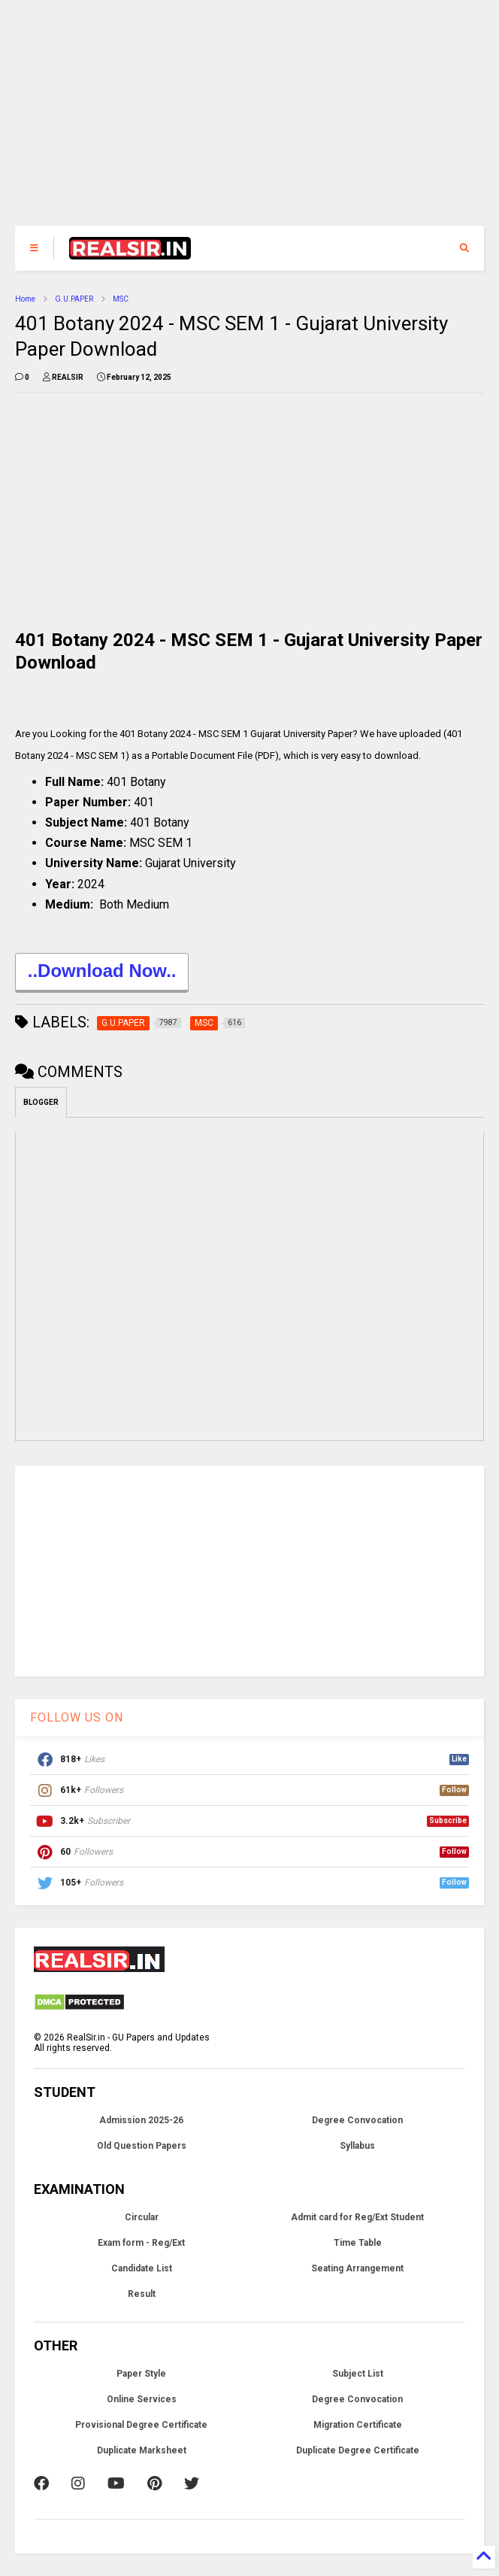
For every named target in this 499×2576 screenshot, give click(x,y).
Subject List (357, 2373)
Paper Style (141, 2373)
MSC (121, 299)
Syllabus (357, 2146)
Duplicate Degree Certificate (357, 2450)
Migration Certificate (357, 2425)
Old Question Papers (141, 2146)
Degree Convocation (357, 2120)
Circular (142, 2217)
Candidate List (141, 2268)
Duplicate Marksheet (141, 2450)
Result (142, 2294)
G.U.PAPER (74, 299)
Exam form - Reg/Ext (141, 2243)
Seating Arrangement (357, 2268)
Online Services (142, 2399)
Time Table (358, 2243)
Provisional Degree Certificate (141, 2425)
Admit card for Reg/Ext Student (357, 2217)
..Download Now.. (102, 973)
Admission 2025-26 (141, 2120)
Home (25, 299)
